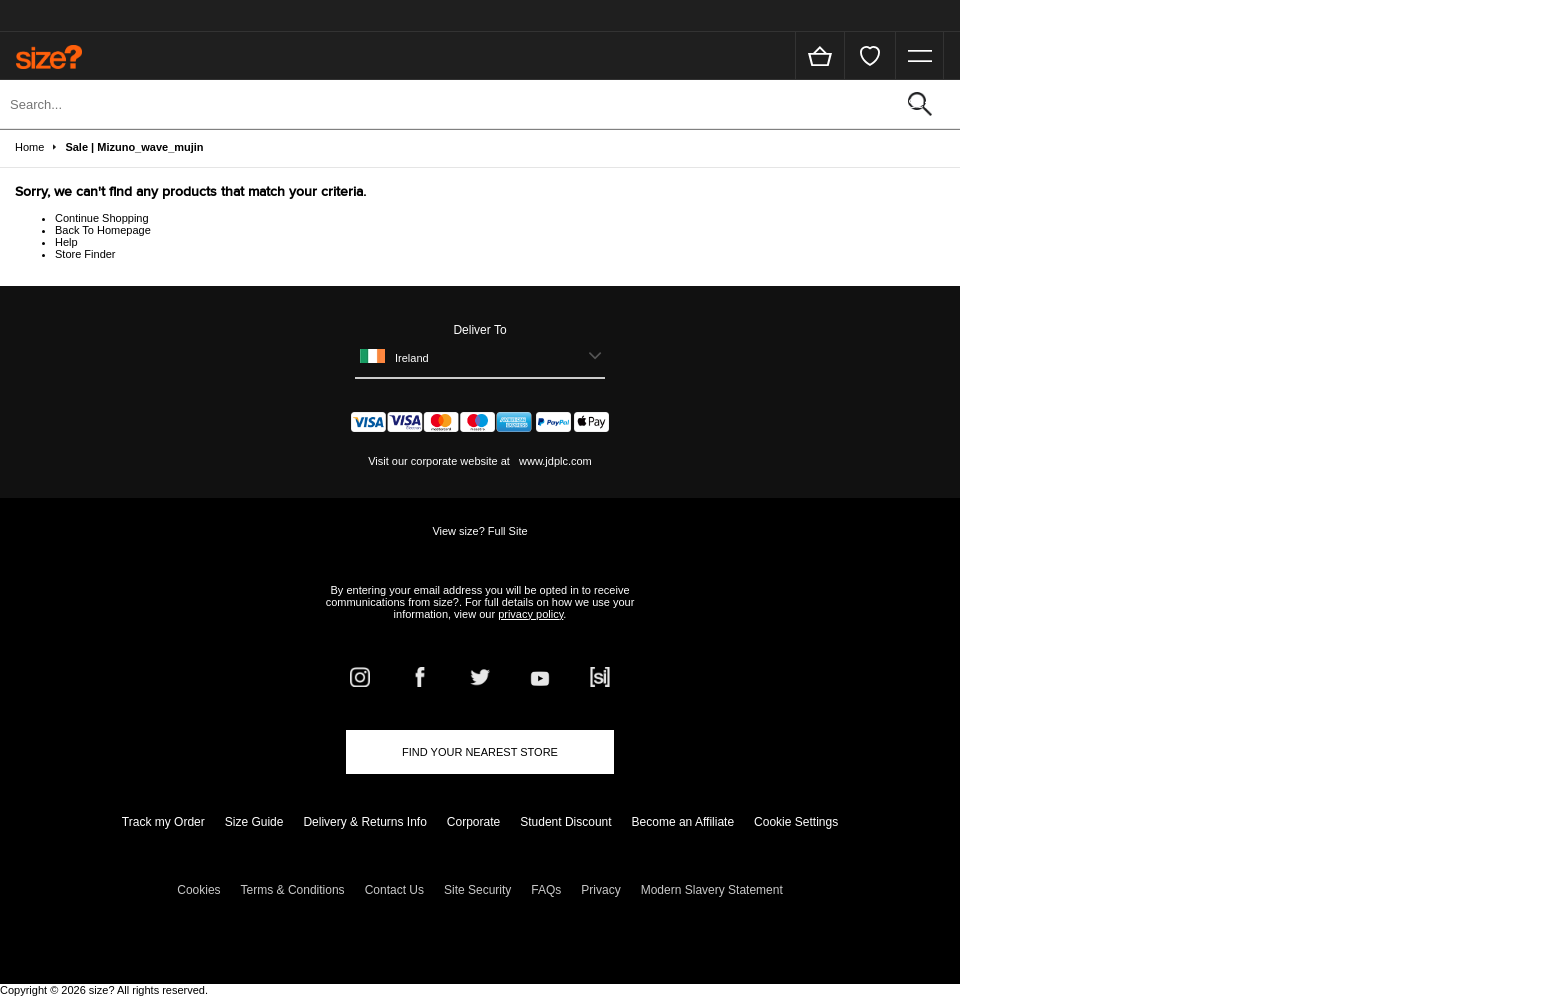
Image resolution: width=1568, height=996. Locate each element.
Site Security (477, 890)
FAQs (546, 890)
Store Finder (85, 254)
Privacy (600, 890)
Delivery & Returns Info (364, 822)
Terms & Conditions (293, 890)
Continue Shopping (102, 218)
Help (66, 242)
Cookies (198, 890)
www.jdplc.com (554, 461)
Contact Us (394, 890)
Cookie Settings (796, 822)
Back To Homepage (103, 230)
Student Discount (565, 822)
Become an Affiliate (683, 822)
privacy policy (530, 614)
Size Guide (254, 822)
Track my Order (163, 822)
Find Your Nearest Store (480, 752)
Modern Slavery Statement (712, 890)
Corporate (473, 822)
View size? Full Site (479, 531)
